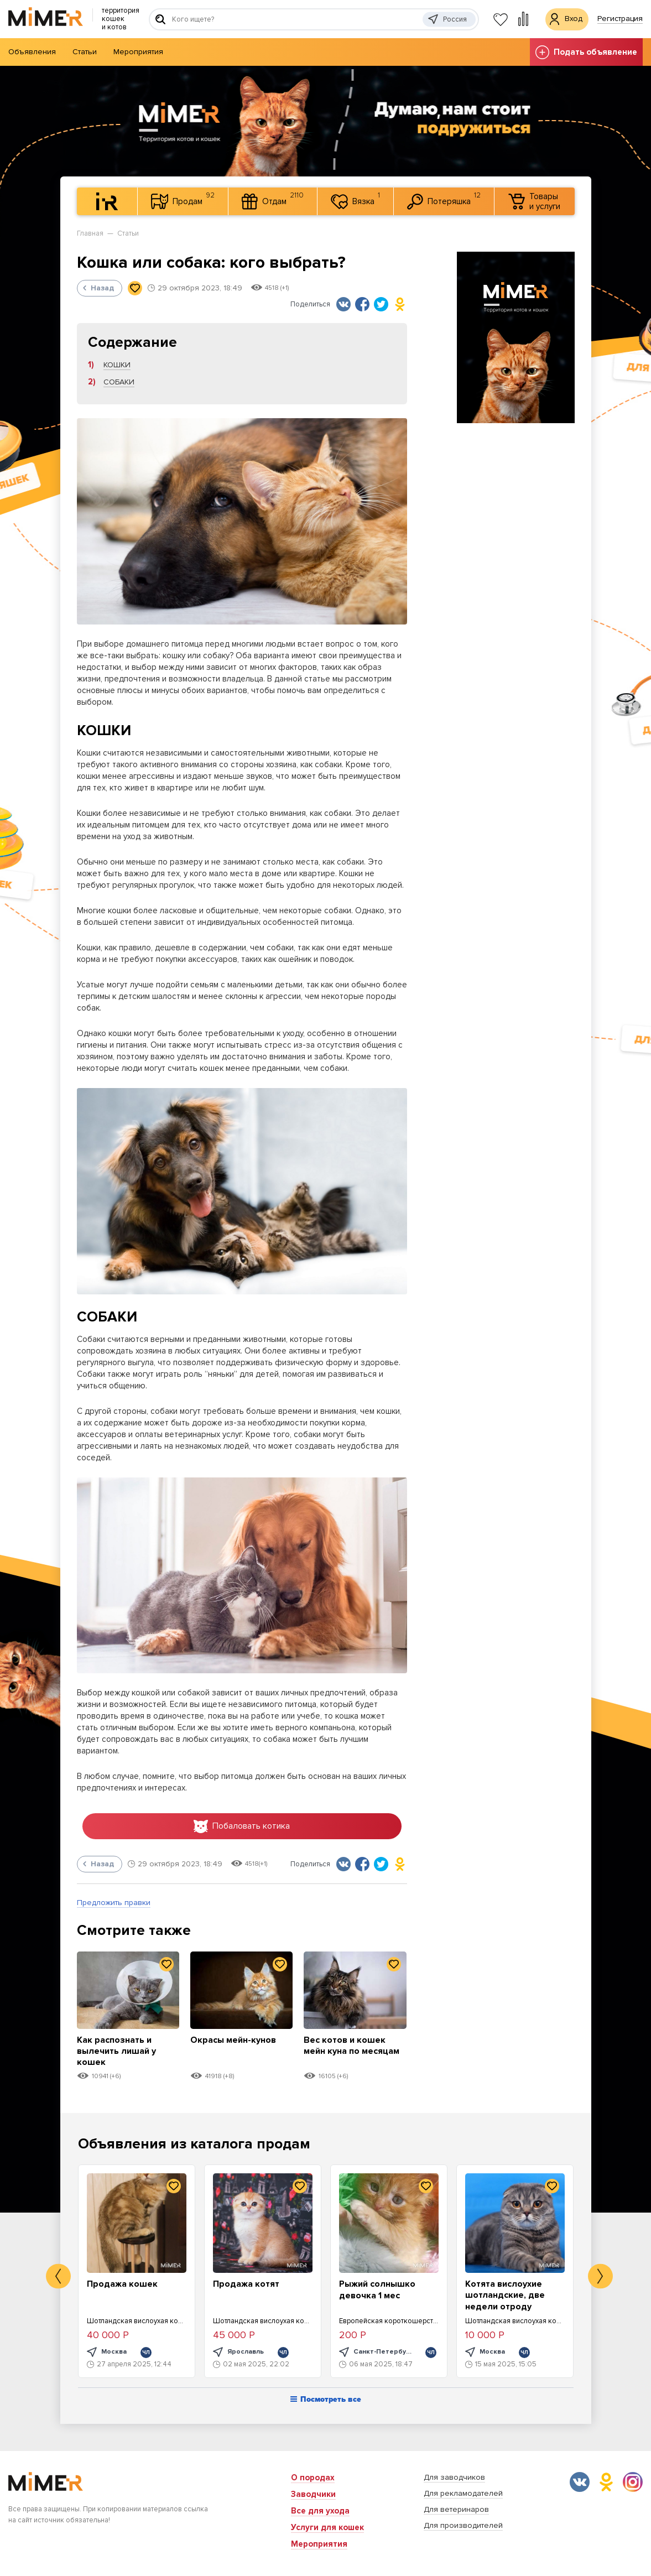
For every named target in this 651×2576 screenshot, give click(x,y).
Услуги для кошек (327, 2527)
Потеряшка (444, 200)
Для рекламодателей (463, 2493)
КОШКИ (117, 365)
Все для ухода (320, 2511)
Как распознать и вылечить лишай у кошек (119, 2052)
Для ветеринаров (456, 2509)
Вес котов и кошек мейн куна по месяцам (346, 2052)
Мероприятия (138, 51)
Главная (90, 233)
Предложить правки (113, 1904)
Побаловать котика (241, 1827)
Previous (58, 2277)
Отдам (273, 200)
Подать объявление (586, 52)
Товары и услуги (534, 201)
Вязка (355, 200)
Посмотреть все (325, 2401)
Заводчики (313, 2494)
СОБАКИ (118, 382)
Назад (98, 288)
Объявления (32, 51)
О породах (313, 2478)
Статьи (84, 51)
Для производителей (463, 2525)
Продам (183, 200)
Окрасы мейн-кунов (236, 2041)
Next (600, 2277)
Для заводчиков (454, 2477)
